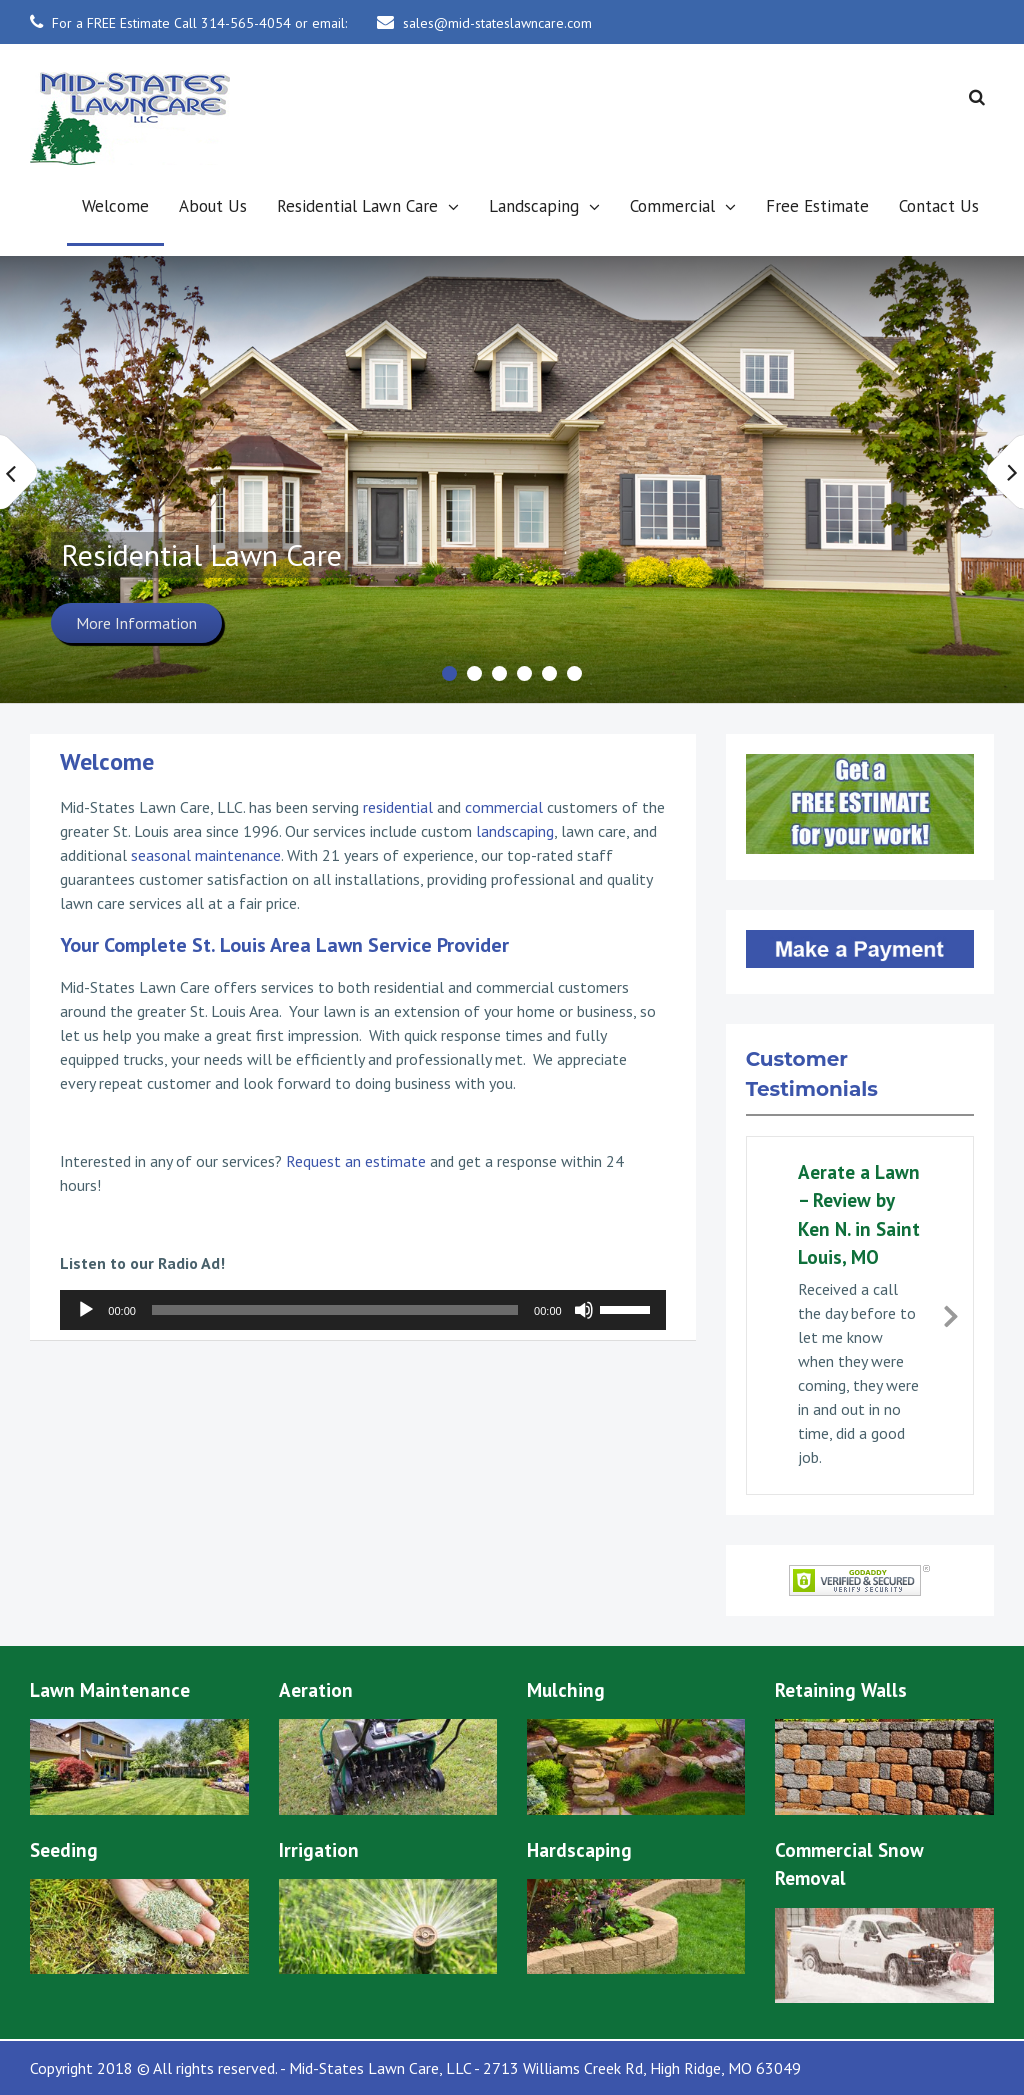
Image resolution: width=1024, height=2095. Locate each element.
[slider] (335, 1310)
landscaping (515, 831)
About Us (213, 206)
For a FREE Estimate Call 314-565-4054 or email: (199, 23)
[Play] (86, 1310)
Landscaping (534, 206)
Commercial (672, 206)
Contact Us (939, 206)
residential (398, 807)
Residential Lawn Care (357, 206)
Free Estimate (817, 206)
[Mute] (584, 1310)
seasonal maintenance (206, 855)
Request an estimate (356, 1161)
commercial (504, 807)
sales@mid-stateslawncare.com (497, 23)
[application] (362, 1310)
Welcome (115, 206)
